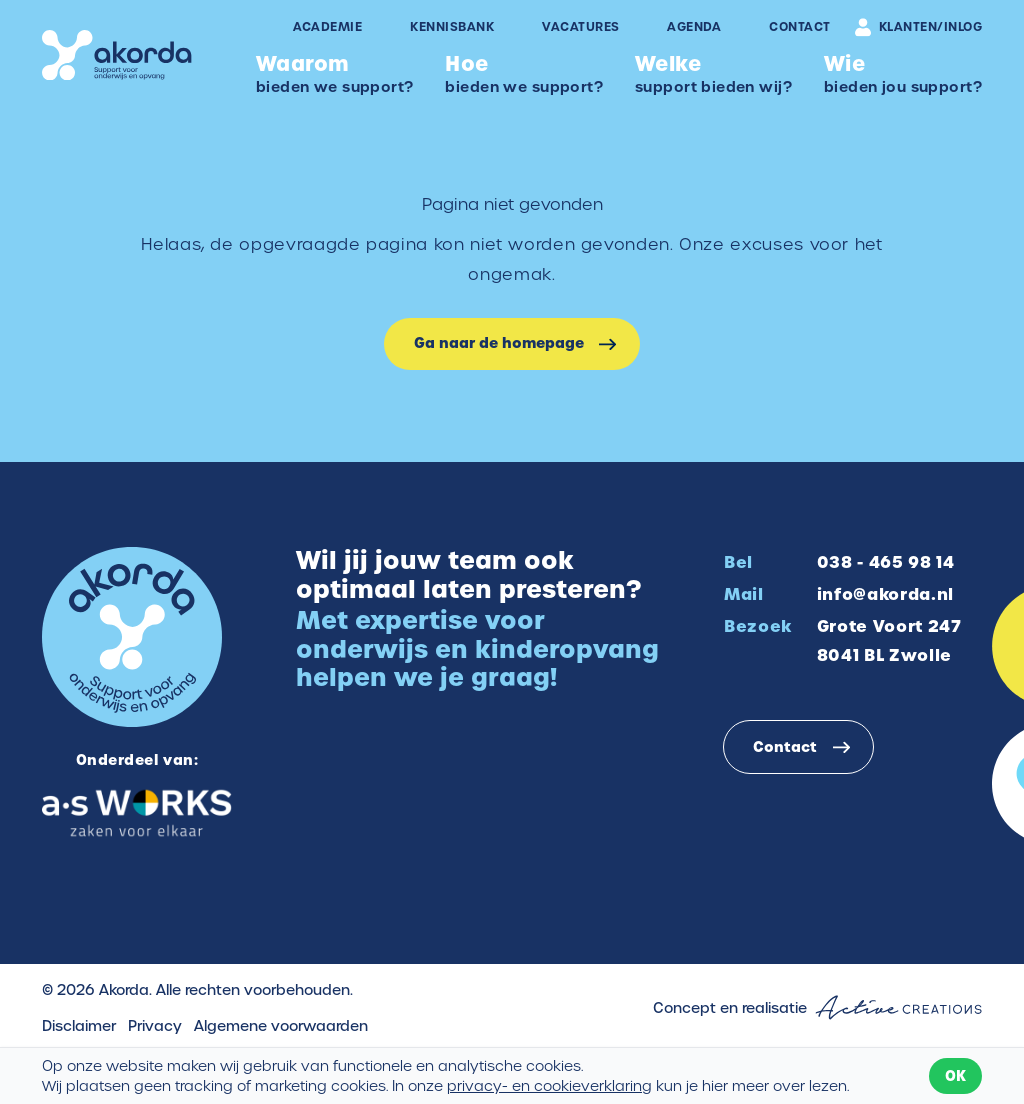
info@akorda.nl (885, 594)
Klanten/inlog (918, 27)
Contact (799, 27)
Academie (328, 27)
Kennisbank (452, 27)
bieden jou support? (903, 73)
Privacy (155, 1026)
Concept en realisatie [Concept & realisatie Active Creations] (817, 1007)
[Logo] (117, 55)
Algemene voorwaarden (281, 1026)
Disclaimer (79, 1026)
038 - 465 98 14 (886, 562)
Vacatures (580, 27)
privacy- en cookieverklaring (549, 1086)
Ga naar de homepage (499, 343)
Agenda (694, 27)
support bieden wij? (713, 73)
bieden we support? (335, 73)
